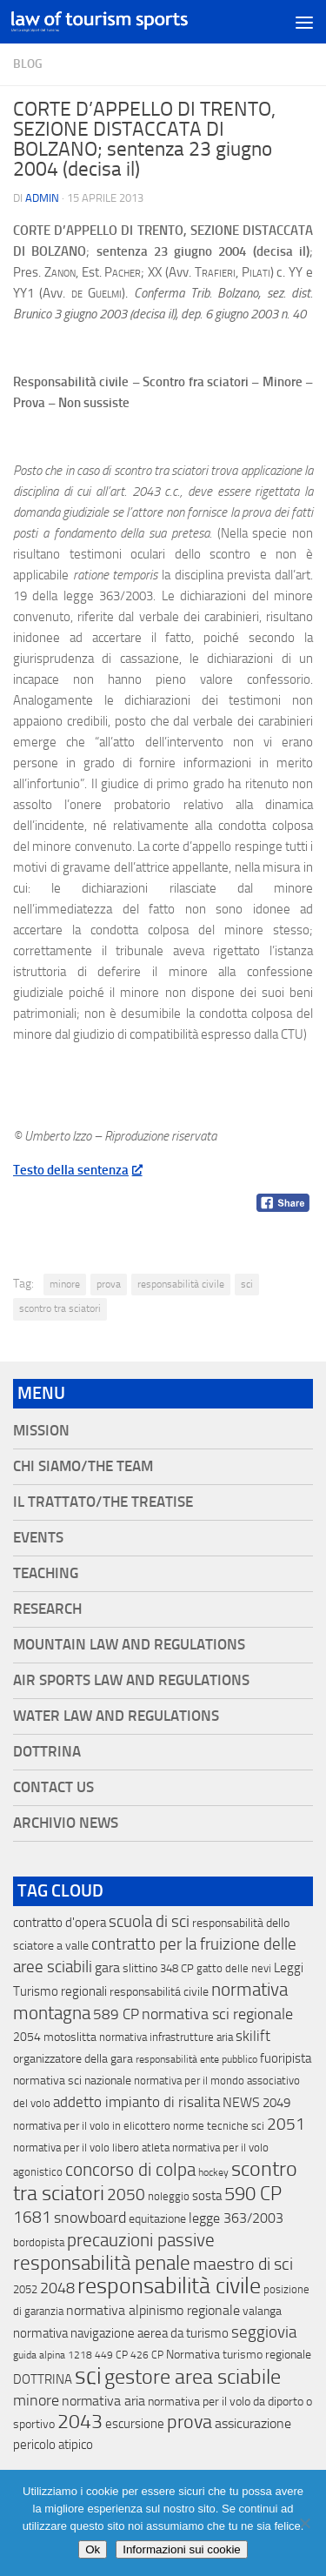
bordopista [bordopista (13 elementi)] (38, 2242)
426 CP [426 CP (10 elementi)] (146, 2355)
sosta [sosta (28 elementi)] (207, 2196)
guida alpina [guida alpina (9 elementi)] (39, 2355)
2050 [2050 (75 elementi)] (126, 2195)
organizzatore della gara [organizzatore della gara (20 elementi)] (73, 2058)
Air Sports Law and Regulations (131, 1680)
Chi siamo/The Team (83, 1466)
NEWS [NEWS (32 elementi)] (241, 2102)
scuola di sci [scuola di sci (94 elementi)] (149, 1921)
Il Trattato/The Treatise (103, 1502)
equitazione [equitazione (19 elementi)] (157, 2218)
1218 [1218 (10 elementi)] (80, 2355)
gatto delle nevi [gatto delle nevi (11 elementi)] (233, 1968)
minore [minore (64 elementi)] (36, 2400)
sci (247, 1284)
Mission (41, 1430)
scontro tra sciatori (60, 1308)
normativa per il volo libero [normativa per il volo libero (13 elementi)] (76, 2147)
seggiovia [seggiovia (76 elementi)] (263, 2332)
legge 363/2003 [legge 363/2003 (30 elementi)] (236, 2218)
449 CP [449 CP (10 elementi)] (111, 2355)
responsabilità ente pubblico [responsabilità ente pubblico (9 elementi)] (196, 2059)
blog (28, 64)
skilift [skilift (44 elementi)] (253, 2035)
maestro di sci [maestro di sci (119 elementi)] (243, 2263)
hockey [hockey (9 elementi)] (213, 2172)
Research (47, 1609)
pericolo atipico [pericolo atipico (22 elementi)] (53, 2444)
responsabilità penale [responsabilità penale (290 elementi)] (101, 2263)
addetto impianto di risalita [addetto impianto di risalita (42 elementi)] (136, 2102)
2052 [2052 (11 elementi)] (25, 2289)
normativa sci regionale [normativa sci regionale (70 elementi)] (217, 2014)
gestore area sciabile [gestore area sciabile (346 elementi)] (192, 2377)
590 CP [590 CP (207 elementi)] (253, 2194)
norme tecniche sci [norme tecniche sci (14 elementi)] (218, 2125)
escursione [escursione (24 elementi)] (134, 2424)
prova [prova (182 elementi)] (189, 2422)
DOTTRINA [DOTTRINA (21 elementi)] (42, 2379)
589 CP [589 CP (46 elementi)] (116, 2014)
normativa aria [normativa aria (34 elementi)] (103, 2400)
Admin (42, 197)
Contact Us (53, 1787)
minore (65, 1284)
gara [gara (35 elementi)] (107, 1967)
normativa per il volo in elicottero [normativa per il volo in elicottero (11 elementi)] (91, 2125)
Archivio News (65, 1823)
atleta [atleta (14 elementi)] (156, 2147)
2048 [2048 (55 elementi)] (57, 2288)
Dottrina (47, 1751)
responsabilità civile (180, 1284)
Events (38, 1537)
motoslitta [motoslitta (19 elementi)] (69, 2037)
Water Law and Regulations (116, 1716)
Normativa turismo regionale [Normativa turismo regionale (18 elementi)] (238, 2354)
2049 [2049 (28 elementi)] (276, 2103)
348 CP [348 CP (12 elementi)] (177, 1968)
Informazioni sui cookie (182, 2549)
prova (108, 1284)
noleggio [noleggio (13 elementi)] (169, 2196)
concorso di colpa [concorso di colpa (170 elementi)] (130, 2169)
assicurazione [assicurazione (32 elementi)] (253, 2423)
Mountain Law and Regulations (129, 1644)
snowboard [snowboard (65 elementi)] (90, 2217)
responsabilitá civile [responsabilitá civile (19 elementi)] (159, 1991)
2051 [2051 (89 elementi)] (286, 2124)
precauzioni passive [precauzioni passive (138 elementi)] (141, 2240)
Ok (92, 2549)
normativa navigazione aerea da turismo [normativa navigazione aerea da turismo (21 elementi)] (121, 2333)
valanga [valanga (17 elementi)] (262, 2311)
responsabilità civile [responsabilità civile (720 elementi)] (169, 2285)
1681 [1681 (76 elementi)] (32, 2217)
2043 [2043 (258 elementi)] (80, 2421)
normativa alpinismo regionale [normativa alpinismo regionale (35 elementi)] (153, 2310)
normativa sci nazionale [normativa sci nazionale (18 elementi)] (72, 2080)
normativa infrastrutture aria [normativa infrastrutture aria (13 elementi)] (166, 2037)
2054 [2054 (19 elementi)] (27, 2037)
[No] (304, 2523)
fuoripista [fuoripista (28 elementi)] (285, 2058)
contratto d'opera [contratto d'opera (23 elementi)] (59, 1922)
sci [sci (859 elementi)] (88, 2376)
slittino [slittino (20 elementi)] (140, 1968)
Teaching (45, 1573)
